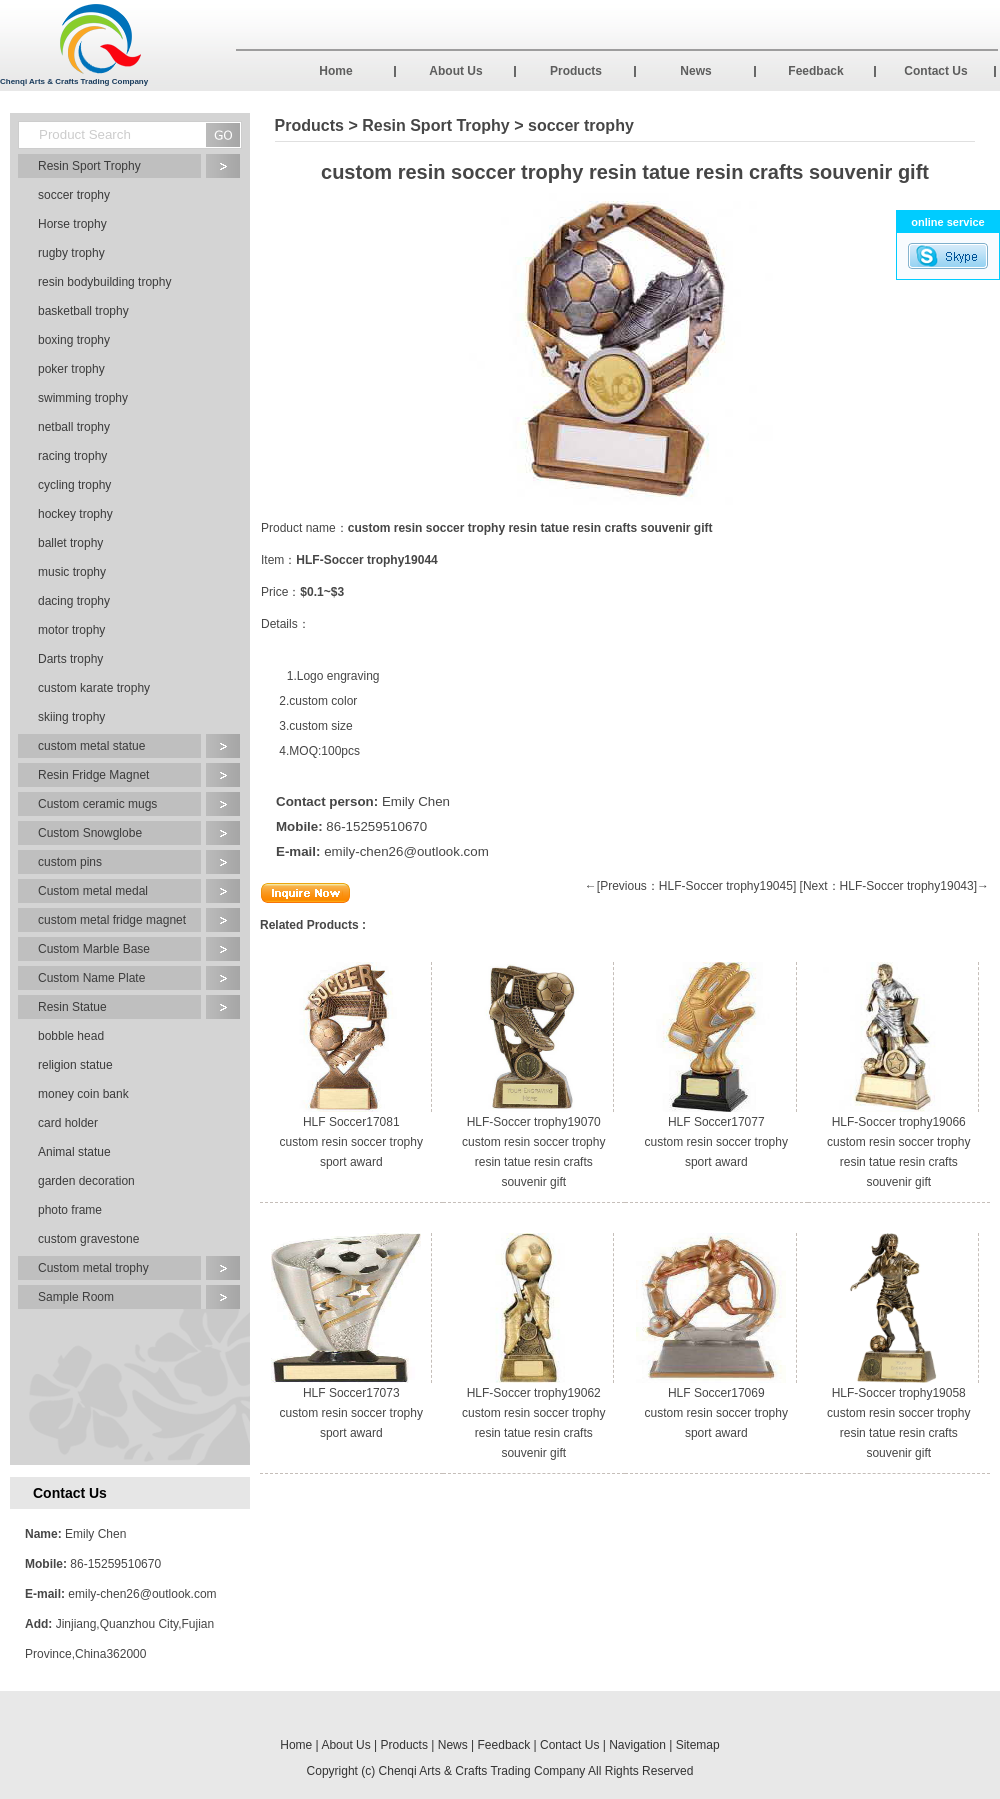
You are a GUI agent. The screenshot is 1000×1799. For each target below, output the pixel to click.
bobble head (71, 1036)
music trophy (72, 572)
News (695, 71)
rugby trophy (71, 253)
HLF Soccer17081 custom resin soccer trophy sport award (351, 1142)
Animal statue (74, 1152)
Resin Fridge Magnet (93, 775)
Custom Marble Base (94, 949)
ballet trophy (70, 543)
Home (335, 71)
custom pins (70, 862)
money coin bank (83, 1094)
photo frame (70, 1210)
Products (576, 71)
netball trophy (74, 427)
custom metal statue (91, 746)
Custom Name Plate (91, 978)
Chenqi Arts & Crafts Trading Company (482, 1771)
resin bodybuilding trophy (104, 282)
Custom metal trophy (93, 1268)
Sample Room (76, 1297)
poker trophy (71, 369)
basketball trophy (83, 311)
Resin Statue (72, 1007)
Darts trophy (70, 659)
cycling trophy (74, 485)
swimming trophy (83, 398)
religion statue (75, 1065)
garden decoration (86, 1181)
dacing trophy (74, 601)
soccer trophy (74, 195)
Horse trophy (72, 224)
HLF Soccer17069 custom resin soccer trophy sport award (716, 1413)
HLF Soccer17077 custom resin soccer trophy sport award (716, 1142)
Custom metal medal (93, 891)
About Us (455, 71)
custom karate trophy (94, 688)
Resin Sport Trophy (89, 166)
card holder (68, 1123)
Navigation (637, 1745)
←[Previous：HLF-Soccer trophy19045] (690, 886)
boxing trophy (74, 340)
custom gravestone (88, 1239)
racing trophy (72, 456)
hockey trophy (75, 514)
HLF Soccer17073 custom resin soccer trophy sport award (351, 1413)
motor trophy (71, 630)
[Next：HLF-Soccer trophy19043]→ (894, 886)
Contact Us (935, 71)
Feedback (815, 71)
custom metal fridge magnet (112, 920)
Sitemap (698, 1745)
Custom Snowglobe (90, 833)
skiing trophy (71, 717)
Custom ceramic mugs (97, 804)
